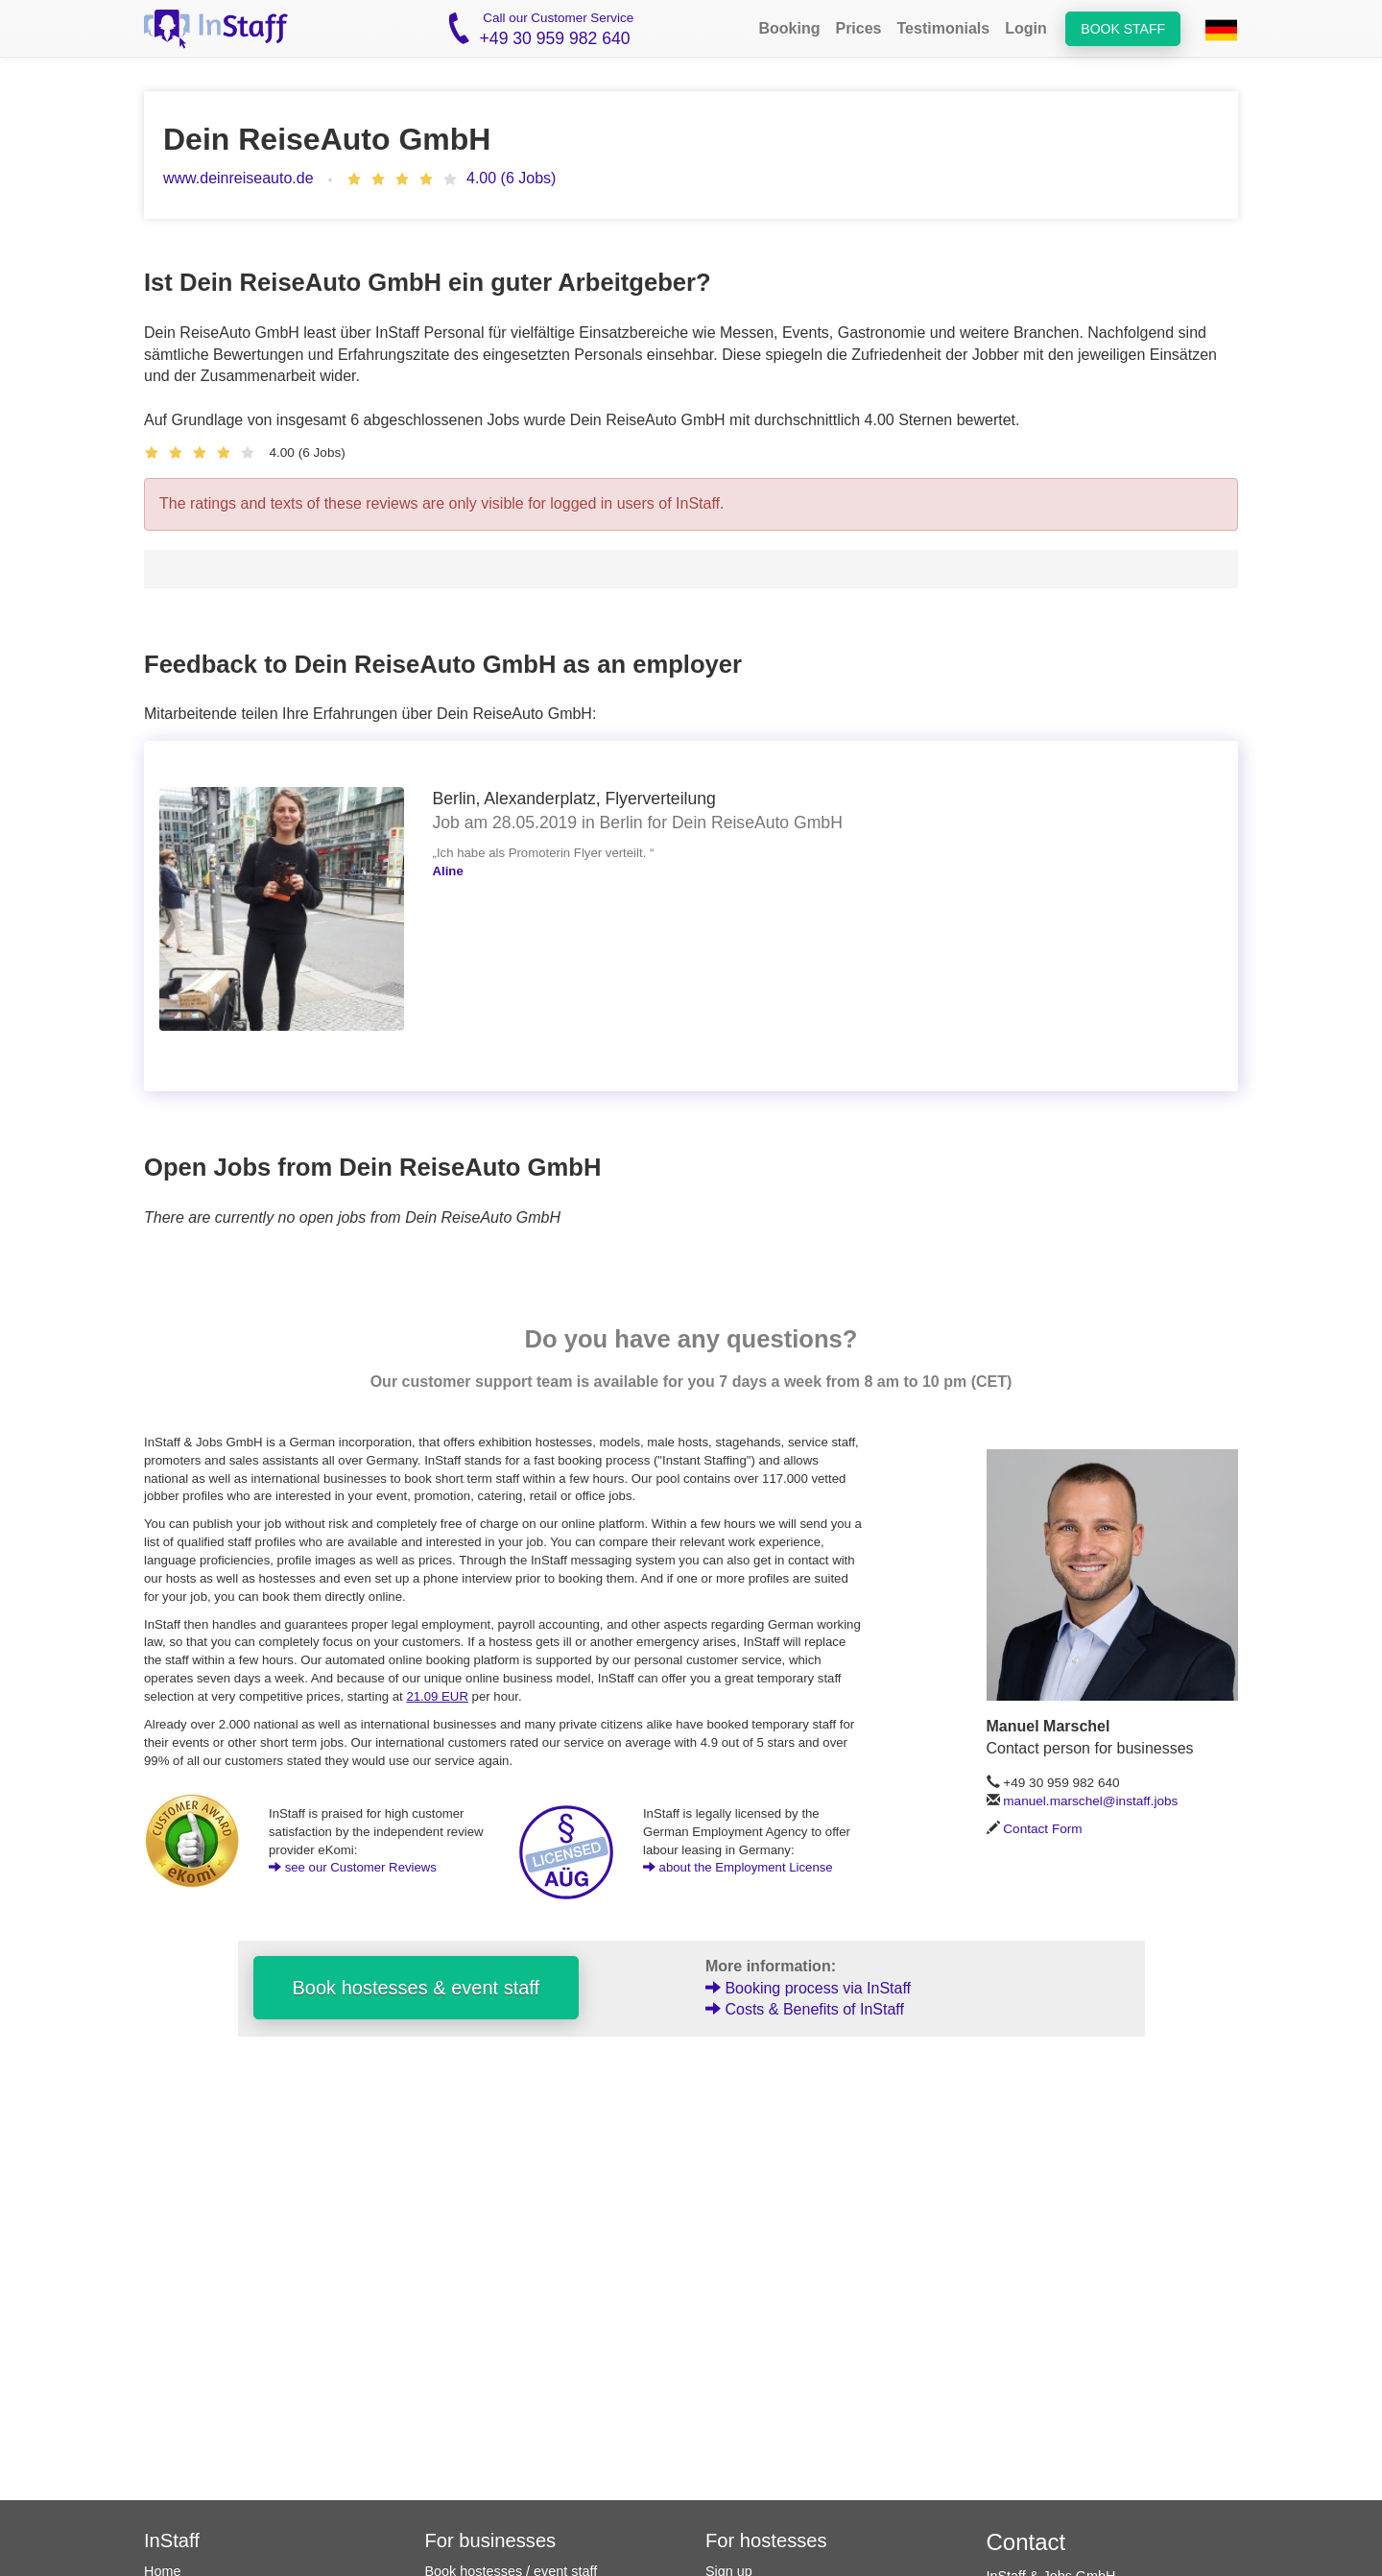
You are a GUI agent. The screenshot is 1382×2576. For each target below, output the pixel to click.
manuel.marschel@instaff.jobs (1090, 1801)
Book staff (1123, 28)
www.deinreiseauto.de (238, 178)
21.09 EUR (437, 1696)
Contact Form (1042, 1829)
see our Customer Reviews (353, 1867)
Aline (448, 871)
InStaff (172, 2540)
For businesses (491, 2540)
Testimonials (943, 28)
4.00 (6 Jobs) (511, 178)
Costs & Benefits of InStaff (804, 2009)
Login (1026, 28)
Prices (858, 28)
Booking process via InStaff (808, 1988)
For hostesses (766, 2540)
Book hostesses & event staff (416, 1987)
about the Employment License (738, 1867)
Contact (1026, 2542)
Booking (789, 28)
